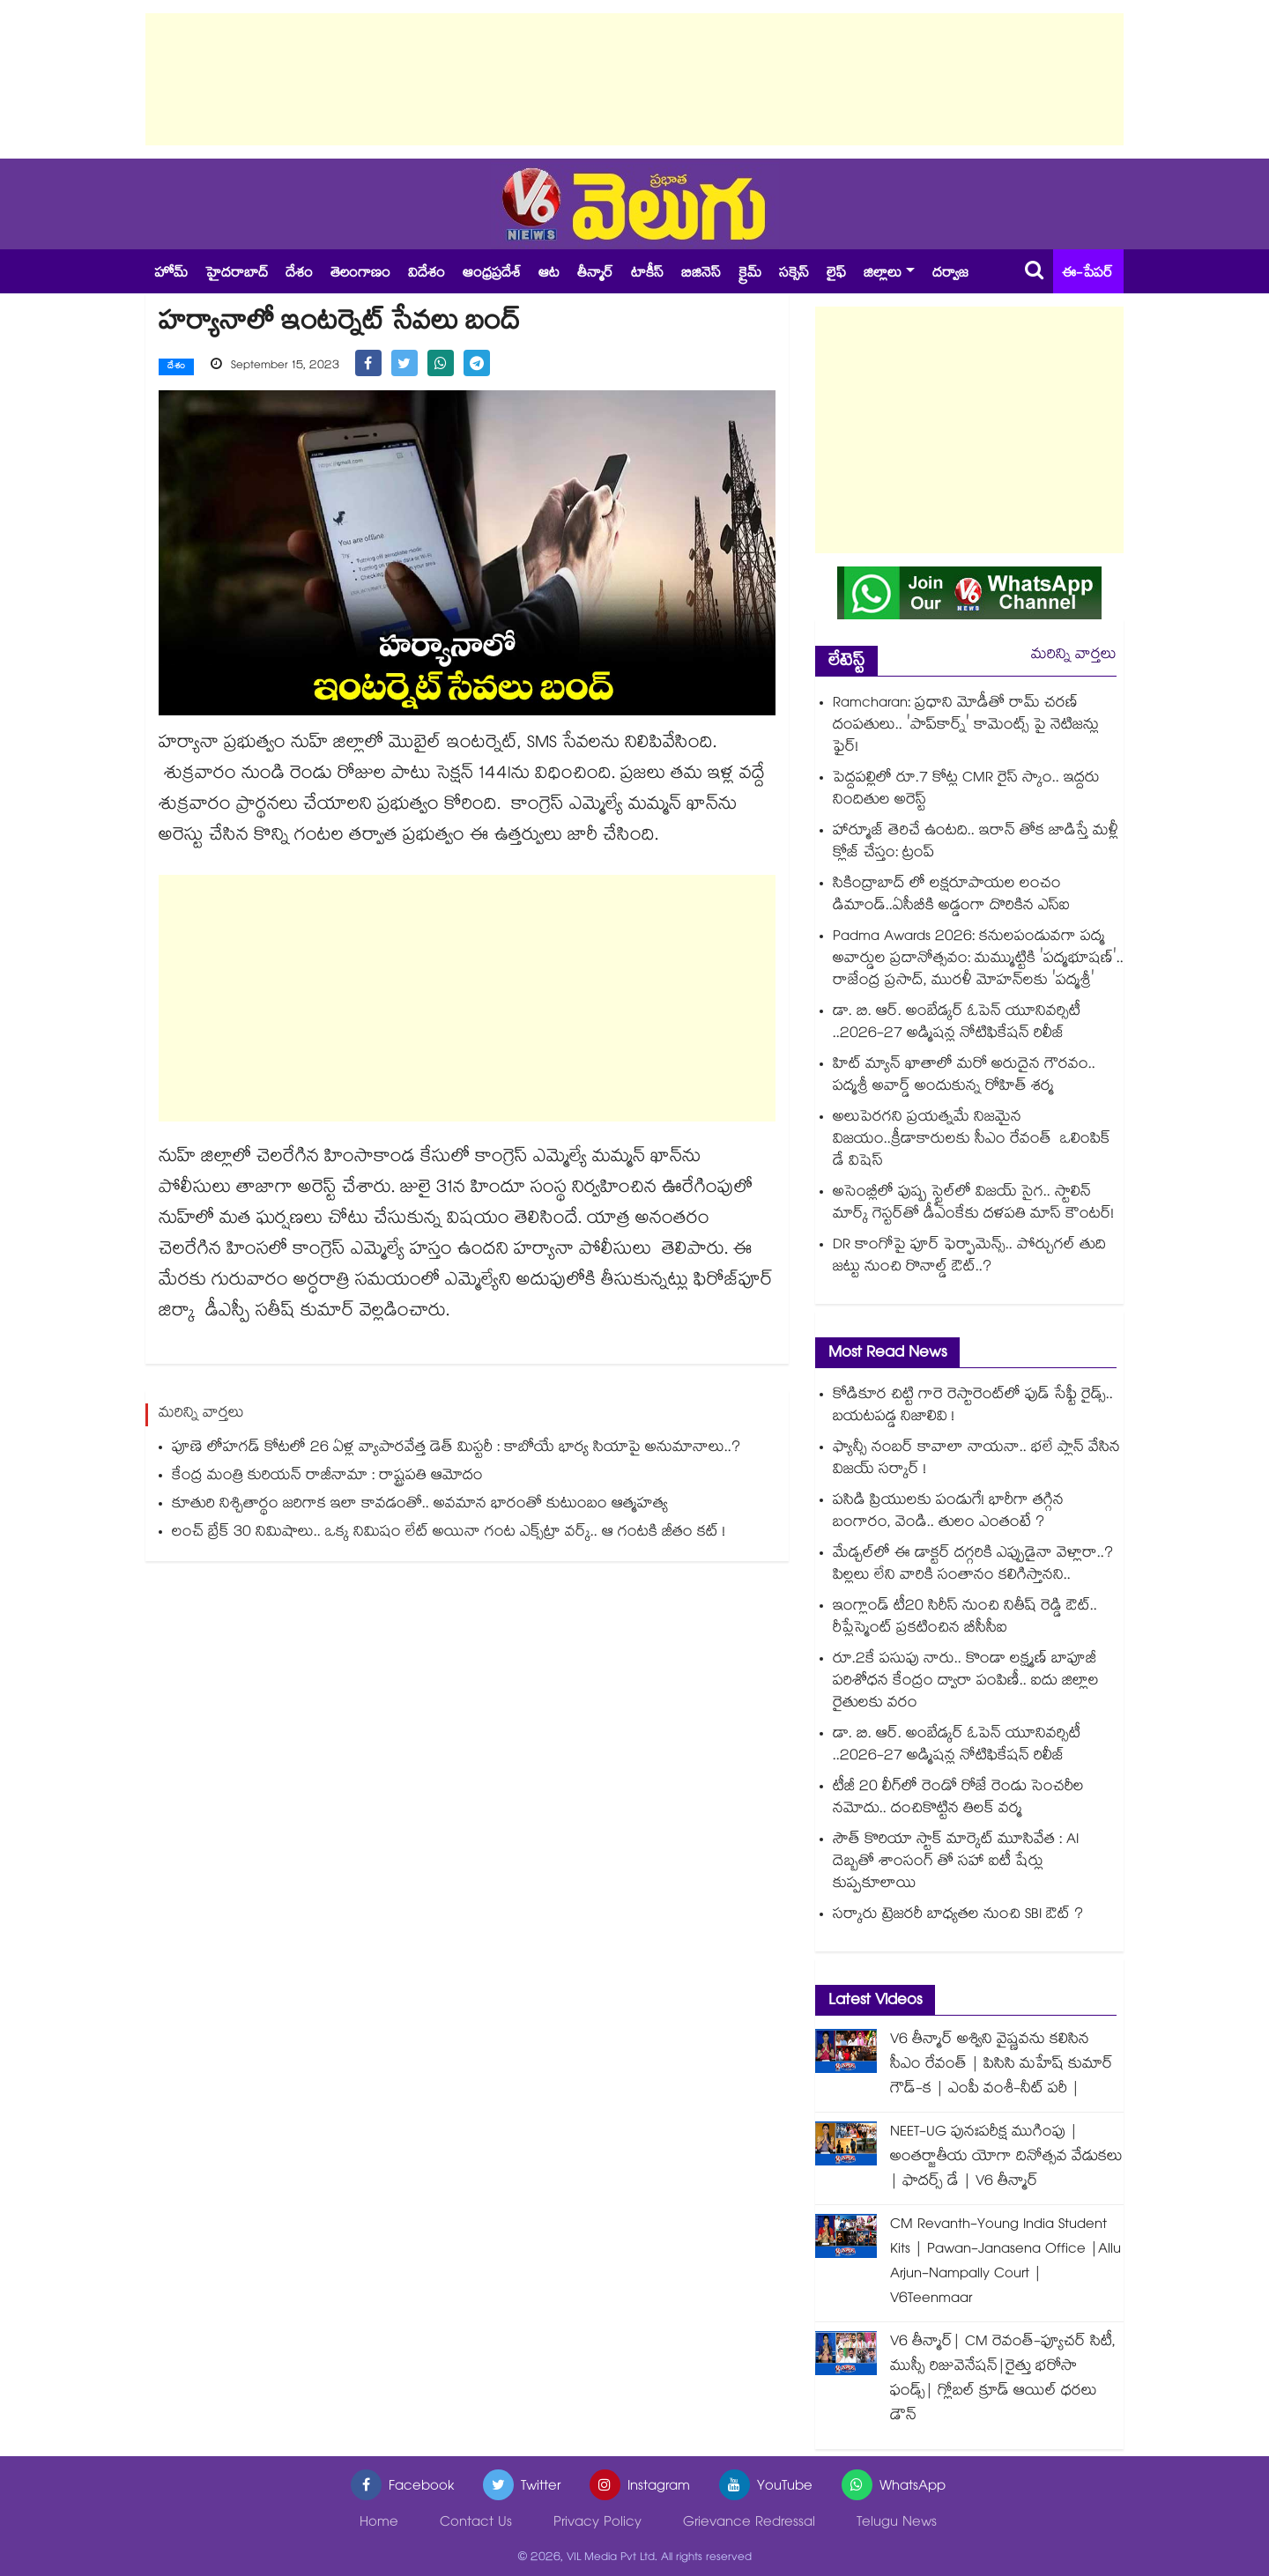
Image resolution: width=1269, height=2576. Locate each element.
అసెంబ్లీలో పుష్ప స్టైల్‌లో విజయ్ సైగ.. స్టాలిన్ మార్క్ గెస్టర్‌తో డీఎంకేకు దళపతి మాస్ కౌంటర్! (973, 1204)
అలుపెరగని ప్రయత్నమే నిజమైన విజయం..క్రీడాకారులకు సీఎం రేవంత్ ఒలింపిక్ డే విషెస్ (971, 1140)
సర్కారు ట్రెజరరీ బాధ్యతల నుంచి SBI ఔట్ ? (958, 1915)
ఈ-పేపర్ (1087, 274)
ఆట (549, 274)
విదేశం (426, 274)
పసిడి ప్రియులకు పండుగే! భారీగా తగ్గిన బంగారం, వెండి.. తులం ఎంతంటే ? (948, 1512)
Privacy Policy (597, 2523)
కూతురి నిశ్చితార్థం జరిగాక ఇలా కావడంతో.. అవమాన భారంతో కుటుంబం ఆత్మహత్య (420, 1499)
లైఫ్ (836, 274)
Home (379, 2523)
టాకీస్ (647, 274)
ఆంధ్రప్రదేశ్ (492, 274)
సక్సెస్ (794, 274)
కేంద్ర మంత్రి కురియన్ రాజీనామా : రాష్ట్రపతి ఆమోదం (327, 1471)
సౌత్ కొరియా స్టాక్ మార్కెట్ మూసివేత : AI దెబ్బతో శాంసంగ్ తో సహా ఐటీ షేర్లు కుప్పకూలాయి (956, 1863)
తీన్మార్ (595, 274)
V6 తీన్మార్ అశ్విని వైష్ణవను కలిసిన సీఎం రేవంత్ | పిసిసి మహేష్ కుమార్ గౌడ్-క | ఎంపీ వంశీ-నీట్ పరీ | (1001, 2065)
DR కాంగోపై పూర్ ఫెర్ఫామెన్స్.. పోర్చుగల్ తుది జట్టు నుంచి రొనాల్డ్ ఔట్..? (969, 1257)
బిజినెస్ (701, 274)
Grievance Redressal (749, 2523)
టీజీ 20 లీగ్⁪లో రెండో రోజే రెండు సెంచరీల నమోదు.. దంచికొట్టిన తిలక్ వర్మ (958, 1799)
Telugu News (897, 2523)
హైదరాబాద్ (236, 274)
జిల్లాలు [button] (883, 274)
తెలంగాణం (360, 274)
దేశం (299, 274)
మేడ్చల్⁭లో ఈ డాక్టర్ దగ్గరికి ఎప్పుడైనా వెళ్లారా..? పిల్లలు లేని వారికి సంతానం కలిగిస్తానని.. (973, 1565)
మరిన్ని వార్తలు (1074, 656)
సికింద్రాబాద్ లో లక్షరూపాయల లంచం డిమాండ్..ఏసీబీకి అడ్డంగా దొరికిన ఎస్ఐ (951, 896)
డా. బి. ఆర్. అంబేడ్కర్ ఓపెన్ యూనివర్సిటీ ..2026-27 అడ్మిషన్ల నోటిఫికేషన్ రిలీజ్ (956, 1023)
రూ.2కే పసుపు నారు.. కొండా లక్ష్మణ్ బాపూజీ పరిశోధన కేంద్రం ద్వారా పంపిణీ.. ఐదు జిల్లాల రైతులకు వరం (966, 1682)
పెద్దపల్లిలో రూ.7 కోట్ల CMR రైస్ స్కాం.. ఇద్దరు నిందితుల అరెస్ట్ (966, 790)
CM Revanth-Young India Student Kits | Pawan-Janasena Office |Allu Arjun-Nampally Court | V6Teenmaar (1005, 2263)
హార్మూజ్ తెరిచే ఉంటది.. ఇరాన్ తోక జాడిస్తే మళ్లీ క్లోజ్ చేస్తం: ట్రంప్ (975, 843)
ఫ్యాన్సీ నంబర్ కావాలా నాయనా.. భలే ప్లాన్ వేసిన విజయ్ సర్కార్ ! (976, 1460)
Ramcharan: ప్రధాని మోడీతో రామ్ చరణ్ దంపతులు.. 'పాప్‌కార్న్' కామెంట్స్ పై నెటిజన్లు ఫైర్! (966, 726)
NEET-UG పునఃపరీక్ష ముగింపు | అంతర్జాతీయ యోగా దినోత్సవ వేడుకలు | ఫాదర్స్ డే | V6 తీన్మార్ (1006, 2158)
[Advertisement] (634, 79)
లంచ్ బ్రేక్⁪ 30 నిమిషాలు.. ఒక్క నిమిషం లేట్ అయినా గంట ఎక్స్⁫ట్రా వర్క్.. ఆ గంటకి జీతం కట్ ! (448, 1527)
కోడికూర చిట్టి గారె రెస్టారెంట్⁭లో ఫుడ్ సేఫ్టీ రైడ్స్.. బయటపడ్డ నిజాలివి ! (973, 1407)
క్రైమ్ (749, 274)
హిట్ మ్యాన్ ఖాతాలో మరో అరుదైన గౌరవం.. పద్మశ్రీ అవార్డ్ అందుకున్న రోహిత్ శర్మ (964, 1076)
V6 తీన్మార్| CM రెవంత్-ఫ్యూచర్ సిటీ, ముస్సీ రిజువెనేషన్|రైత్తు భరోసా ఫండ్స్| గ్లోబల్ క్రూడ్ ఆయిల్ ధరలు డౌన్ (1003, 2380)
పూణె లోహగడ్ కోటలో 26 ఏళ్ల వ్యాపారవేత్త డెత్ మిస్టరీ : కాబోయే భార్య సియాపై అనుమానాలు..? (456, 1442)
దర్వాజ (950, 274)
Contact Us (476, 2523)
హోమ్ (171, 274)
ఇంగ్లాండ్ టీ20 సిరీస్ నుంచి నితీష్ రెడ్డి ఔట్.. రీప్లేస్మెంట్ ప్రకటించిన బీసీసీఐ (965, 1618)
